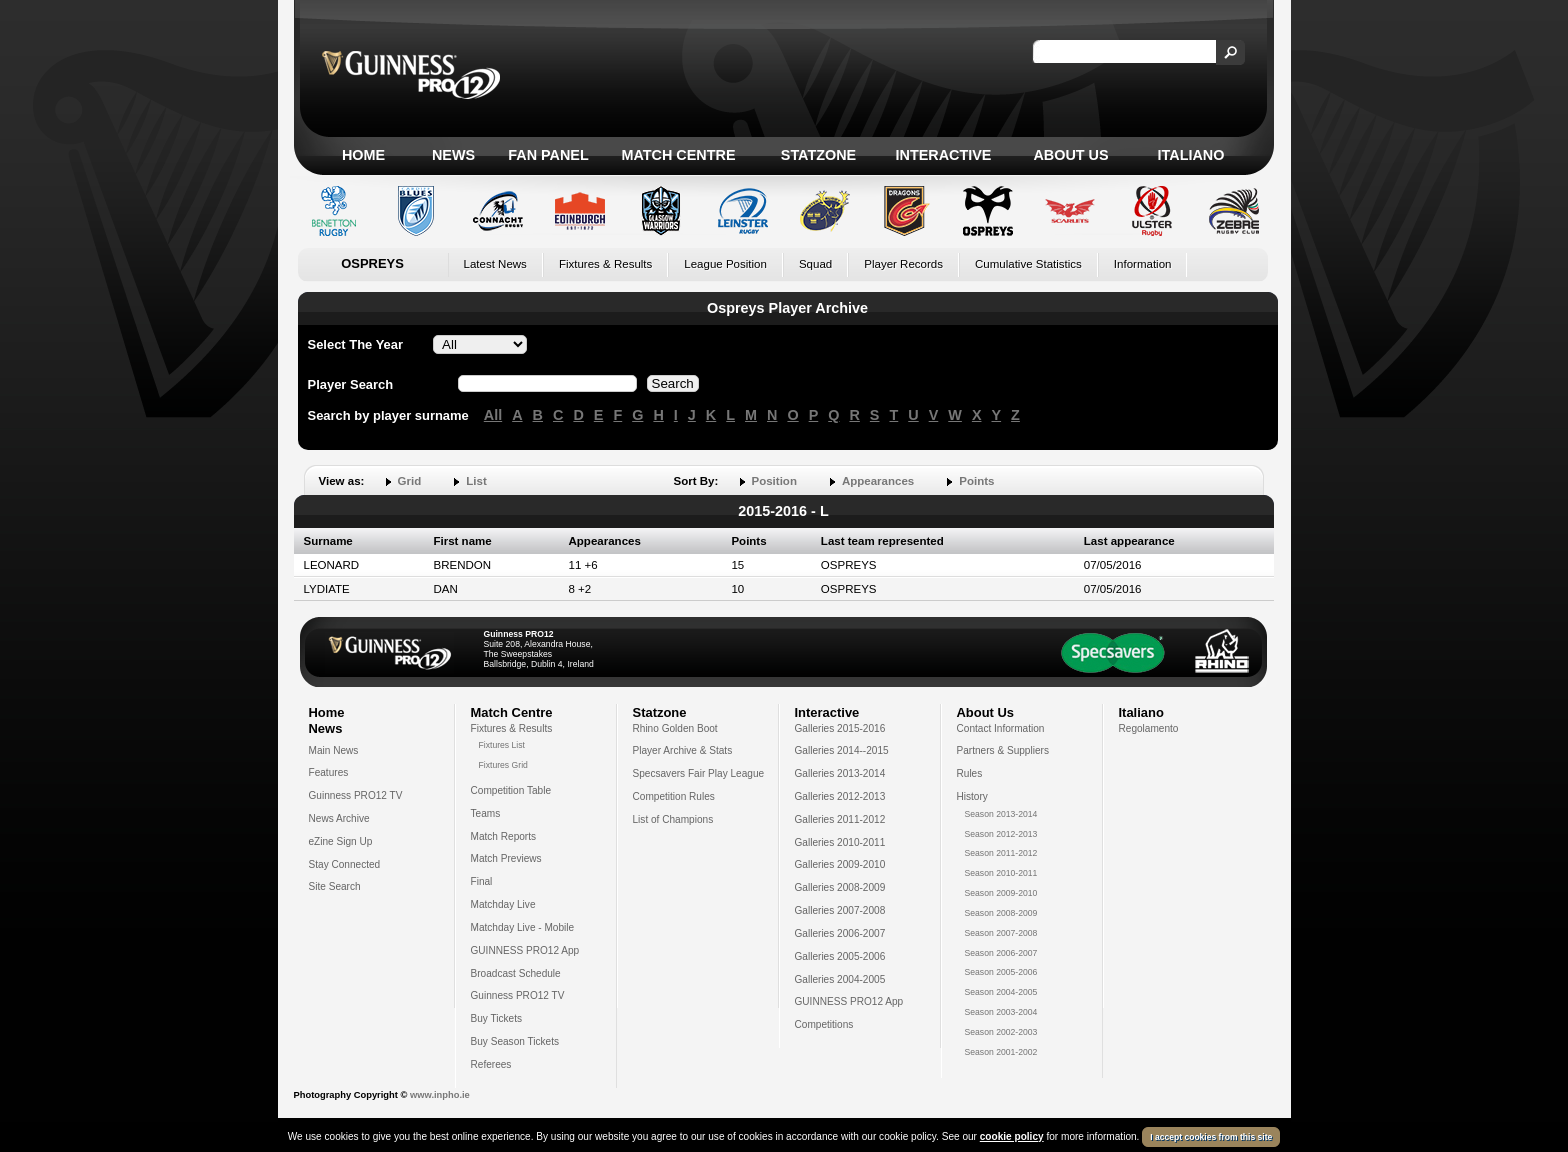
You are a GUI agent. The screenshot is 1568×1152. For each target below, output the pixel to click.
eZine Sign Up (341, 841)
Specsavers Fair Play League (699, 773)
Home (363, 155)
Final (482, 881)
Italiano (1191, 155)
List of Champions (673, 819)
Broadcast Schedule (516, 973)
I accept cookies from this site (1211, 1137)
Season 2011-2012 (1001, 853)
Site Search (335, 886)
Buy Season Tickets (515, 1041)
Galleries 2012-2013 (840, 796)
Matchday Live (503, 904)
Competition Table (511, 790)
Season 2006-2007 (1001, 953)
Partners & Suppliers (1003, 750)
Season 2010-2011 (1001, 873)
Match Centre (678, 155)
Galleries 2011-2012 (840, 819)
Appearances (878, 481)
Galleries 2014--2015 (842, 750)
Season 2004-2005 (1001, 992)
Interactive (944, 155)
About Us (1070, 155)
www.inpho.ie (440, 1095)
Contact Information (1001, 728)
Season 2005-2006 (1001, 972)
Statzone (818, 155)
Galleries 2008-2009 (840, 887)
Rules (970, 773)
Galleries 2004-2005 (840, 979)
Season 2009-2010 (1001, 893)
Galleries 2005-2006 (840, 956)
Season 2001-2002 (1001, 1052)
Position (774, 481)
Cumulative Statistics (1028, 264)
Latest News (495, 264)
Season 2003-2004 (1001, 1012)
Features (329, 772)
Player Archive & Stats (683, 750)
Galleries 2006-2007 (840, 933)
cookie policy (1012, 1136)
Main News (334, 750)
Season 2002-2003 (1001, 1032)
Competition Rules (674, 796)
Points (976, 481)
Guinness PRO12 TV (356, 795)
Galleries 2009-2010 (840, 864)
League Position (725, 264)
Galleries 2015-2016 (840, 728)
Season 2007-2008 (1001, 933)
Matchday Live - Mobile (523, 927)
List (476, 481)
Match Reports (504, 836)
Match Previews (506, 858)
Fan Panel (548, 155)
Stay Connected (345, 864)
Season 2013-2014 (1001, 814)
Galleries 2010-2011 (840, 842)
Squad (815, 264)
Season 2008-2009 (1001, 913)
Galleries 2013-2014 (840, 773)
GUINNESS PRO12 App (525, 950)
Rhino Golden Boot (675, 728)
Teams (486, 813)
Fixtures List (502, 745)
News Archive (339, 818)
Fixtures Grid (503, 765)
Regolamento (1149, 728)
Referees (491, 1064)
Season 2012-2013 (1001, 834)
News (453, 155)
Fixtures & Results (605, 264)
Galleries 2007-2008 (840, 910)
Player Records (903, 264)
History (972, 796)
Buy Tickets (497, 1018)
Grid (410, 481)
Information (1143, 264)
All (493, 415)
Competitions (824, 1024)
